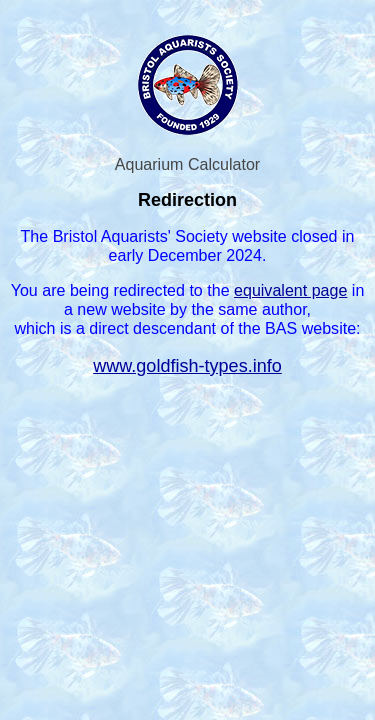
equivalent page (290, 290)
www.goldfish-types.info (187, 366)
